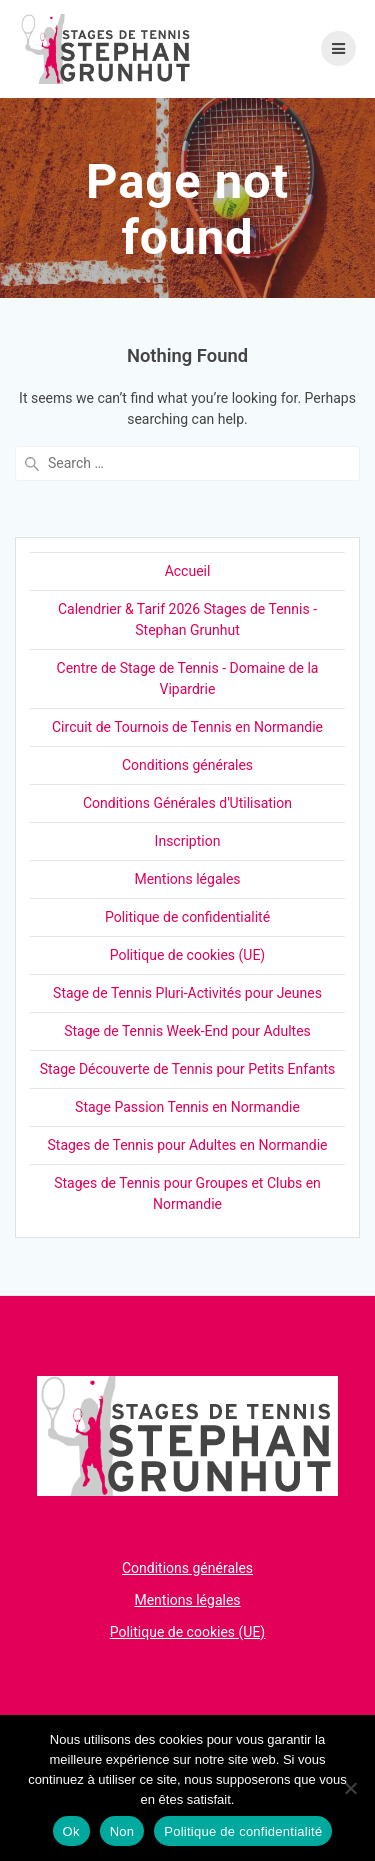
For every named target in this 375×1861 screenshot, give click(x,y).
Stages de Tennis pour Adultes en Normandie (188, 1145)
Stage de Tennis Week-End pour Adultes (187, 1031)
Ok (71, 1831)
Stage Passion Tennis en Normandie (187, 1107)
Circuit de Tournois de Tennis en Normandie (187, 727)
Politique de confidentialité (187, 917)
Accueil (188, 571)
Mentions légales (187, 879)
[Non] (350, 1788)
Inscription (188, 841)
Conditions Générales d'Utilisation (187, 803)
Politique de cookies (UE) (188, 955)
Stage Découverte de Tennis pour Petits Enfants (188, 1069)
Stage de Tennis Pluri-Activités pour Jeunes (187, 993)
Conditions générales (187, 765)
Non (122, 1831)
